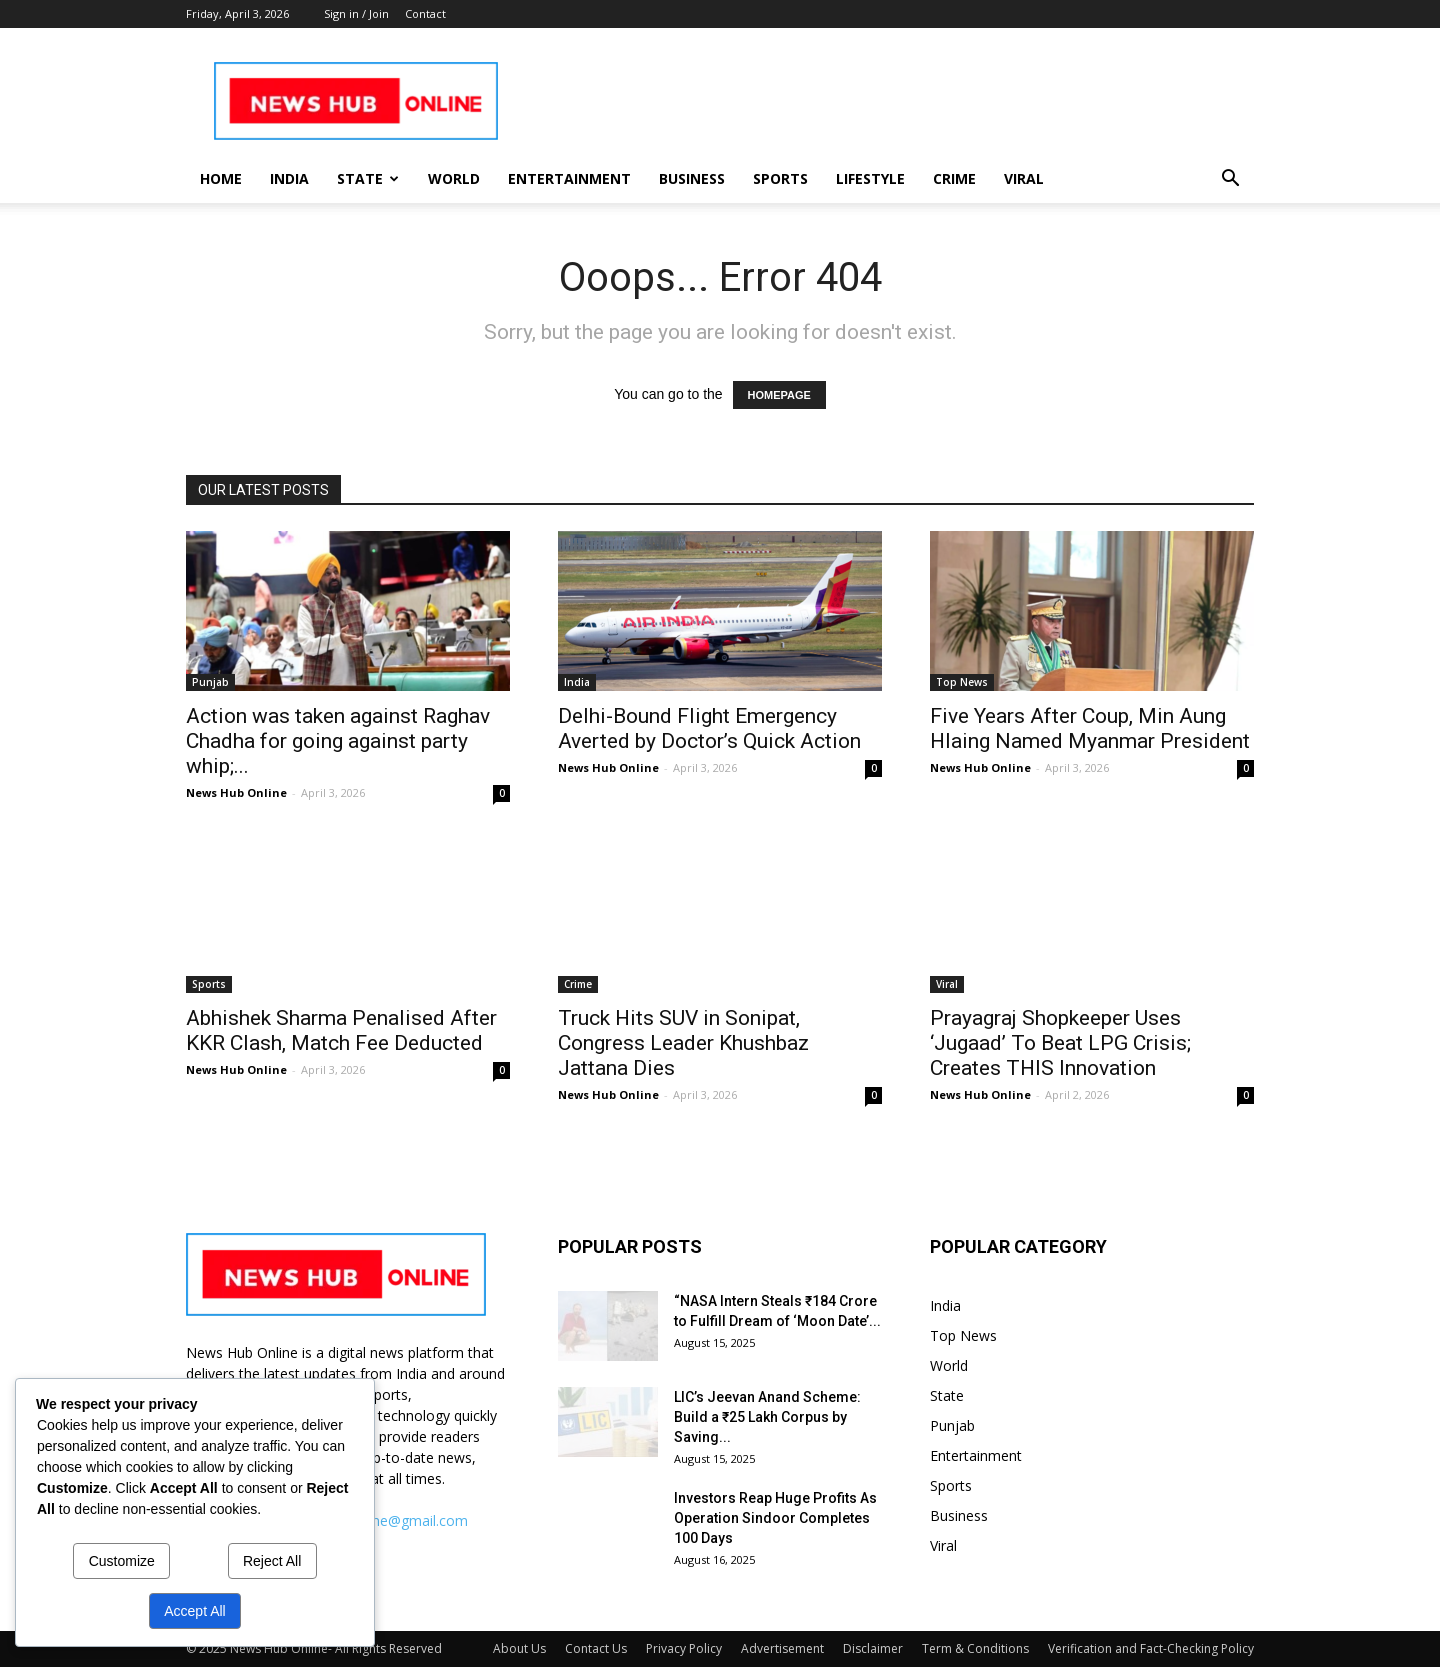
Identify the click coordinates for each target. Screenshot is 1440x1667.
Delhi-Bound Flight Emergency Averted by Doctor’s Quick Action (709, 728)
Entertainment (569, 178)
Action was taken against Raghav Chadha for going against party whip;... (338, 741)
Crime (954, 178)
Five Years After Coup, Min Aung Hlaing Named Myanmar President (1090, 728)
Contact (425, 13)
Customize (122, 1561)
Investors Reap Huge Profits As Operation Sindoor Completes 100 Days (775, 1518)
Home (221, 178)
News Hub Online (236, 792)
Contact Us (596, 1648)
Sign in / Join (356, 13)
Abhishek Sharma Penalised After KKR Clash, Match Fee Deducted (341, 1030)
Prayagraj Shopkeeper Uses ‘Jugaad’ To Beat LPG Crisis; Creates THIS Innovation (1060, 1043)
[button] (1230, 180)
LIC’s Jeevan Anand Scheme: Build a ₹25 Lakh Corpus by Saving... (767, 1417)
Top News (962, 682)
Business (692, 178)
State (368, 178)
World (454, 178)
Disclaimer (873, 1648)
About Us (519, 1648)
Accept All (194, 1611)
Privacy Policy (684, 1648)
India (289, 178)
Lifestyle (870, 178)
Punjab (210, 682)
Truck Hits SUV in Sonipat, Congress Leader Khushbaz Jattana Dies (683, 1043)
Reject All (272, 1561)
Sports (780, 178)
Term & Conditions (975, 1648)
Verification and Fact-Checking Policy (1151, 1648)
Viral (1024, 178)
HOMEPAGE (779, 395)
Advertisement (782, 1648)
